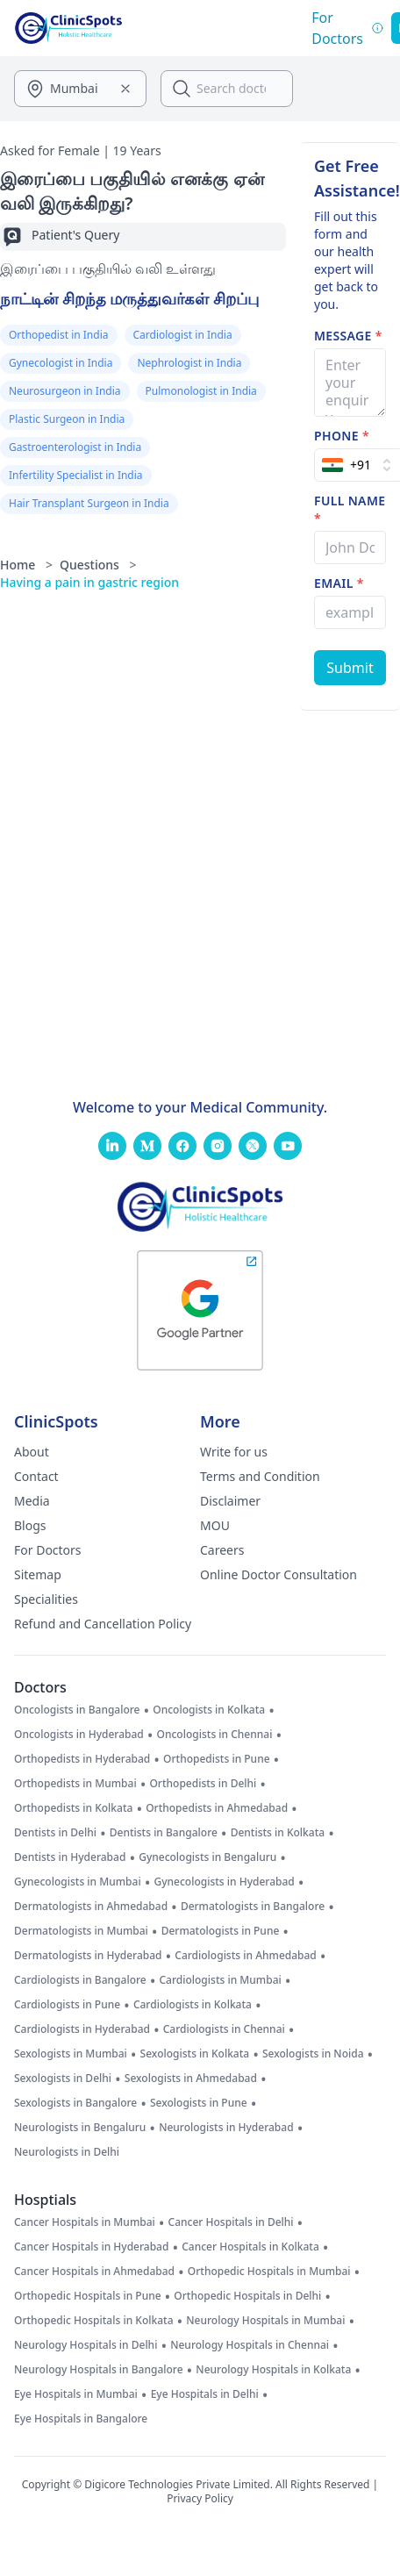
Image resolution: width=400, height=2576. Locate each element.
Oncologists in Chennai (215, 1735)
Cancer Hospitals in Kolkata (250, 2247)
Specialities (46, 1599)
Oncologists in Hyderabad (79, 1735)
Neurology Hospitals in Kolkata (273, 2370)
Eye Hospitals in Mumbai (76, 2394)
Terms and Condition (260, 1476)
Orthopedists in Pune (216, 1759)
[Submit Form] (350, 667)
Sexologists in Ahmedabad (191, 2079)
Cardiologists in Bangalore (80, 1980)
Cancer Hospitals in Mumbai (84, 2222)
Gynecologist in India (60, 362)
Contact (36, 1476)
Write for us (234, 1451)
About (31, 1451)
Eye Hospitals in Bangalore (80, 2419)
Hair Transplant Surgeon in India (89, 503)
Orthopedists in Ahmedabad (217, 1808)
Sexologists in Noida (313, 2054)
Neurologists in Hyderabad (226, 2128)
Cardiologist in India (182, 334)
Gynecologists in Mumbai (77, 1882)
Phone (341, 435)
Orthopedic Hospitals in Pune (87, 2296)
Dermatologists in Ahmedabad (91, 1907)
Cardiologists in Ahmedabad (246, 1956)
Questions (98, 564)
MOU (215, 1525)
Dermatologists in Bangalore (253, 1907)
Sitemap (37, 1574)
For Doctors (48, 1550)
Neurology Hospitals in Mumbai (265, 2321)
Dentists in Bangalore (164, 1833)
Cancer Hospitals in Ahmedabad (94, 2272)
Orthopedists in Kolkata (73, 1808)
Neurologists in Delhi (66, 2152)
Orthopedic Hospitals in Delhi (247, 2296)
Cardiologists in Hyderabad (82, 2029)
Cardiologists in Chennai (224, 2029)
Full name (349, 509)
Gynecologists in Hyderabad (224, 1882)
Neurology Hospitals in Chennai (249, 2345)
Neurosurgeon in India (65, 390)
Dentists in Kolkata (278, 1833)
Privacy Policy (200, 2498)
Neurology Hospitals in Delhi (85, 2345)
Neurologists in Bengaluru (80, 2128)
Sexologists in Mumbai (70, 2054)
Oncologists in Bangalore (77, 1710)
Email (339, 583)
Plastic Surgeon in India (67, 418)
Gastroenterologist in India (75, 447)
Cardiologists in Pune (67, 2005)
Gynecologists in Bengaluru (207, 1857)
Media (32, 1500)
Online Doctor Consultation (278, 1574)
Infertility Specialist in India (76, 475)
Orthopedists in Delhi (202, 1784)
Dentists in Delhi (55, 1833)
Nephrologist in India (189, 362)
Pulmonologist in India (201, 390)
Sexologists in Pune (198, 2103)
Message (348, 335)
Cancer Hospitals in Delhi (231, 2222)
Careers (222, 1550)
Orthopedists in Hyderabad (82, 1759)
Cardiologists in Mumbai (220, 1980)
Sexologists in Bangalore (75, 2103)
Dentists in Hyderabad (69, 1857)
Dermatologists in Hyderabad (88, 1956)
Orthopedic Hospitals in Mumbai (269, 2272)
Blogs (30, 1525)
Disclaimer (230, 1500)
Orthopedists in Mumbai (75, 1784)
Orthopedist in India (59, 334)
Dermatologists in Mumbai (81, 1931)
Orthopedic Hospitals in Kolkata (94, 2321)
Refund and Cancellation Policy (102, 1623)
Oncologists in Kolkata (209, 1710)
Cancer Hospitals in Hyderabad (91, 2247)
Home (26, 564)
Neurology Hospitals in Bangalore (98, 2370)
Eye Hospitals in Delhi (205, 2394)
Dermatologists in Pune (220, 1931)
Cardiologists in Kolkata (192, 2005)
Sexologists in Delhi (62, 2079)
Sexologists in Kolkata (195, 2054)
